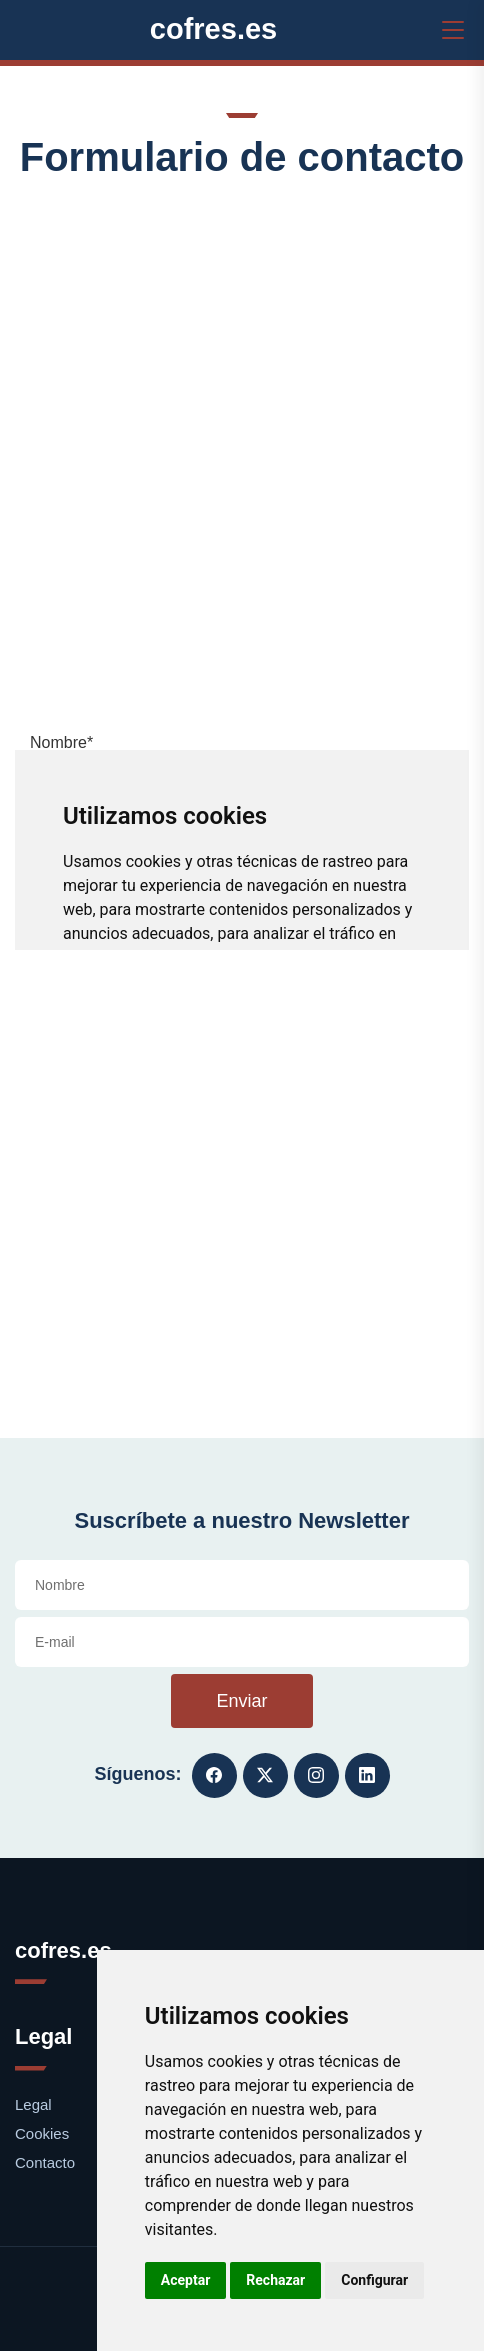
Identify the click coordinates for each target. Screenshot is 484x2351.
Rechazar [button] (275, 2280)
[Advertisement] (242, 453)
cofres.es (214, 29)
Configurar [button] (374, 2280)
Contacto (45, 2162)
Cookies (42, 2133)
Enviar (241, 1701)
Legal (33, 2104)
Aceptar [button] (186, 2280)
